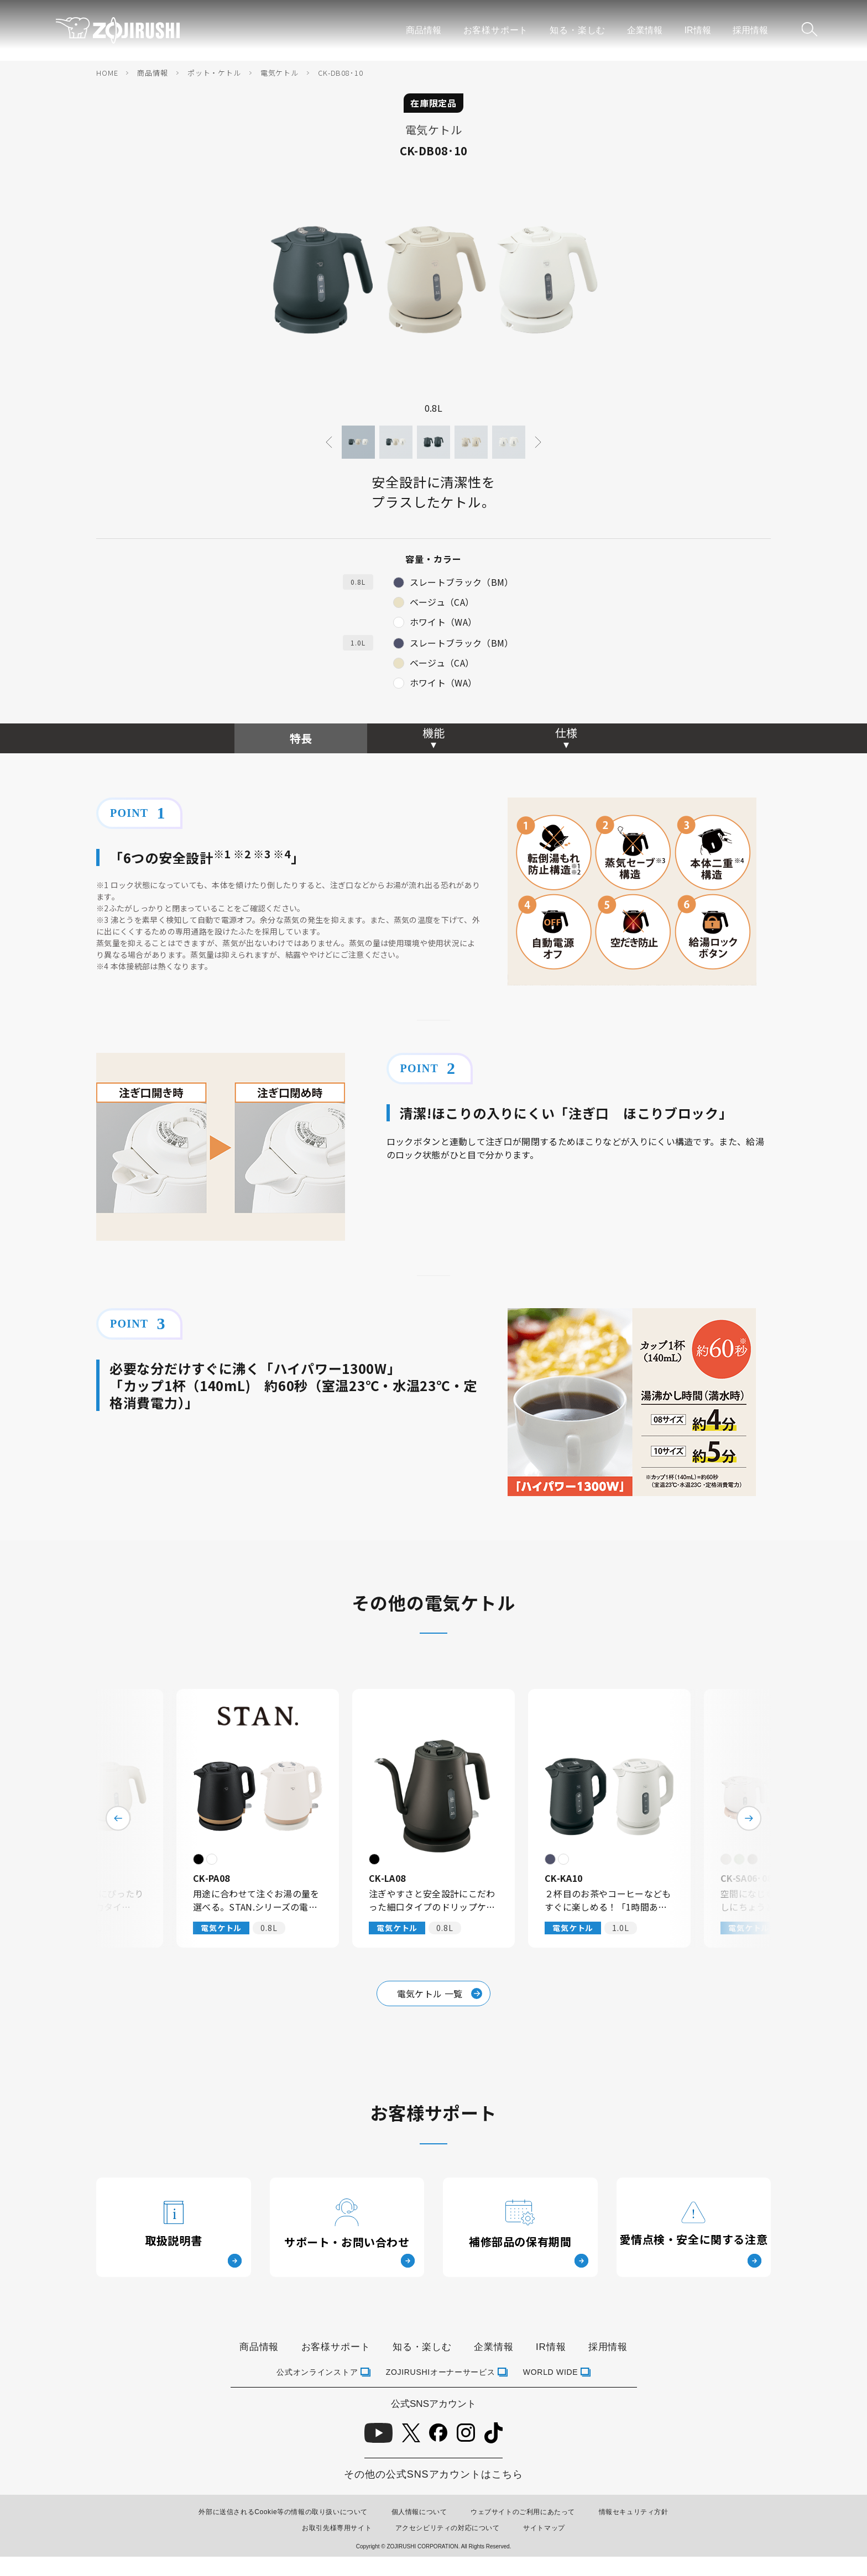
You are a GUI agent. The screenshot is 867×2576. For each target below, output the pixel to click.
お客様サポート (496, 30)
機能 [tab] (433, 733)
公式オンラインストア (317, 2372)
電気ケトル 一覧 (440, 1993)
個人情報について (419, 2512)
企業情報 (644, 30)
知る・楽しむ (577, 30)
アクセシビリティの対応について (447, 2528)
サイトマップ (544, 2528)
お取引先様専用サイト (337, 2528)
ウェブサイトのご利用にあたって (523, 2512)
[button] (358, 442)
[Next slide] (538, 442)
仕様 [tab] (566, 733)
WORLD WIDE (550, 2372)
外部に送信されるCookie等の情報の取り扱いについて (283, 2512)
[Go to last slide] (329, 442)
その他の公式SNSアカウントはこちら (433, 2474)
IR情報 (698, 30)
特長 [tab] (301, 738)
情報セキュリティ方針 (633, 2512)
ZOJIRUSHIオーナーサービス (440, 2372)
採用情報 (750, 30)
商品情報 (423, 30)
